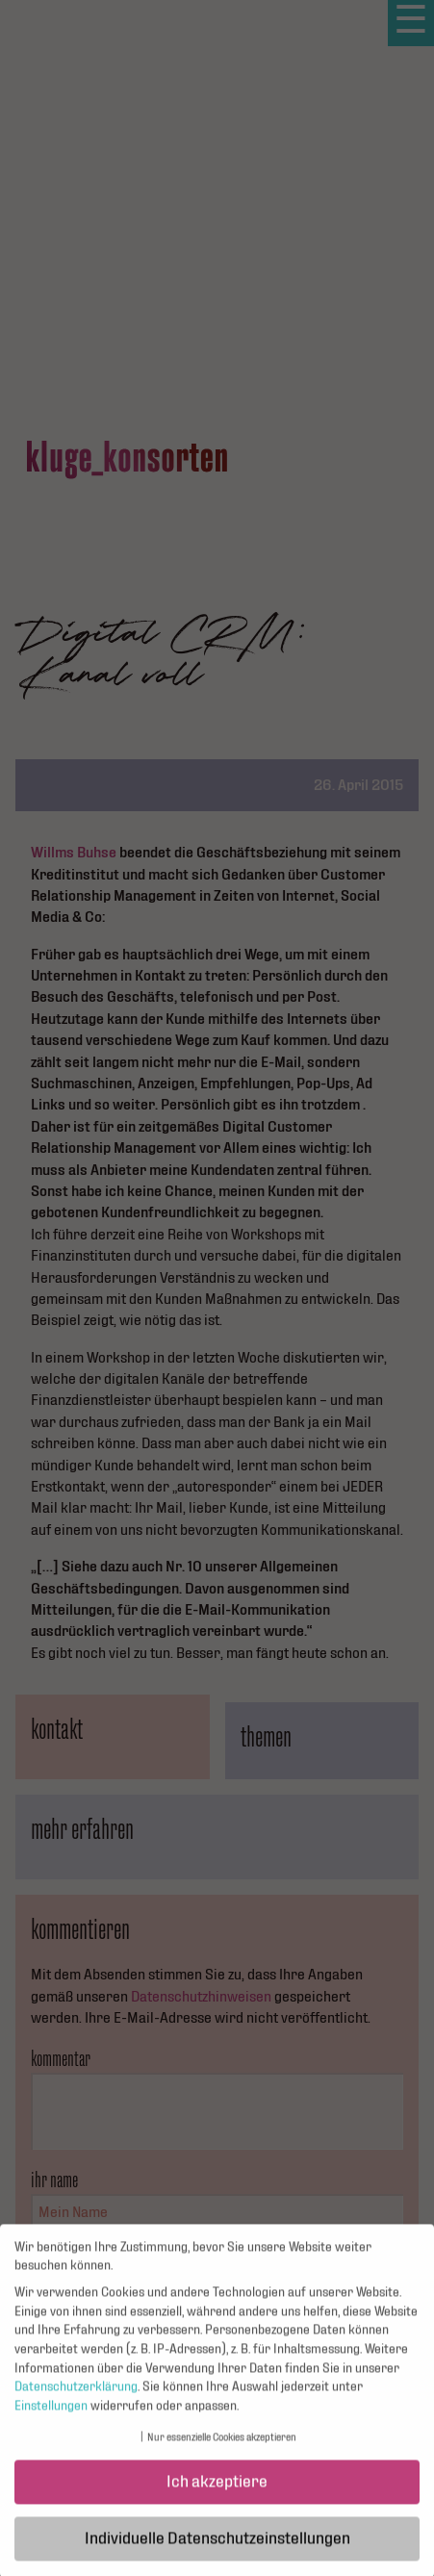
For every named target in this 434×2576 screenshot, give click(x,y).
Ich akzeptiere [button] (217, 2491)
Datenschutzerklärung (76, 2396)
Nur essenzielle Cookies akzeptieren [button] (221, 2446)
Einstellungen (51, 2414)
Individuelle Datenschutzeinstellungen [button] (217, 2547)
